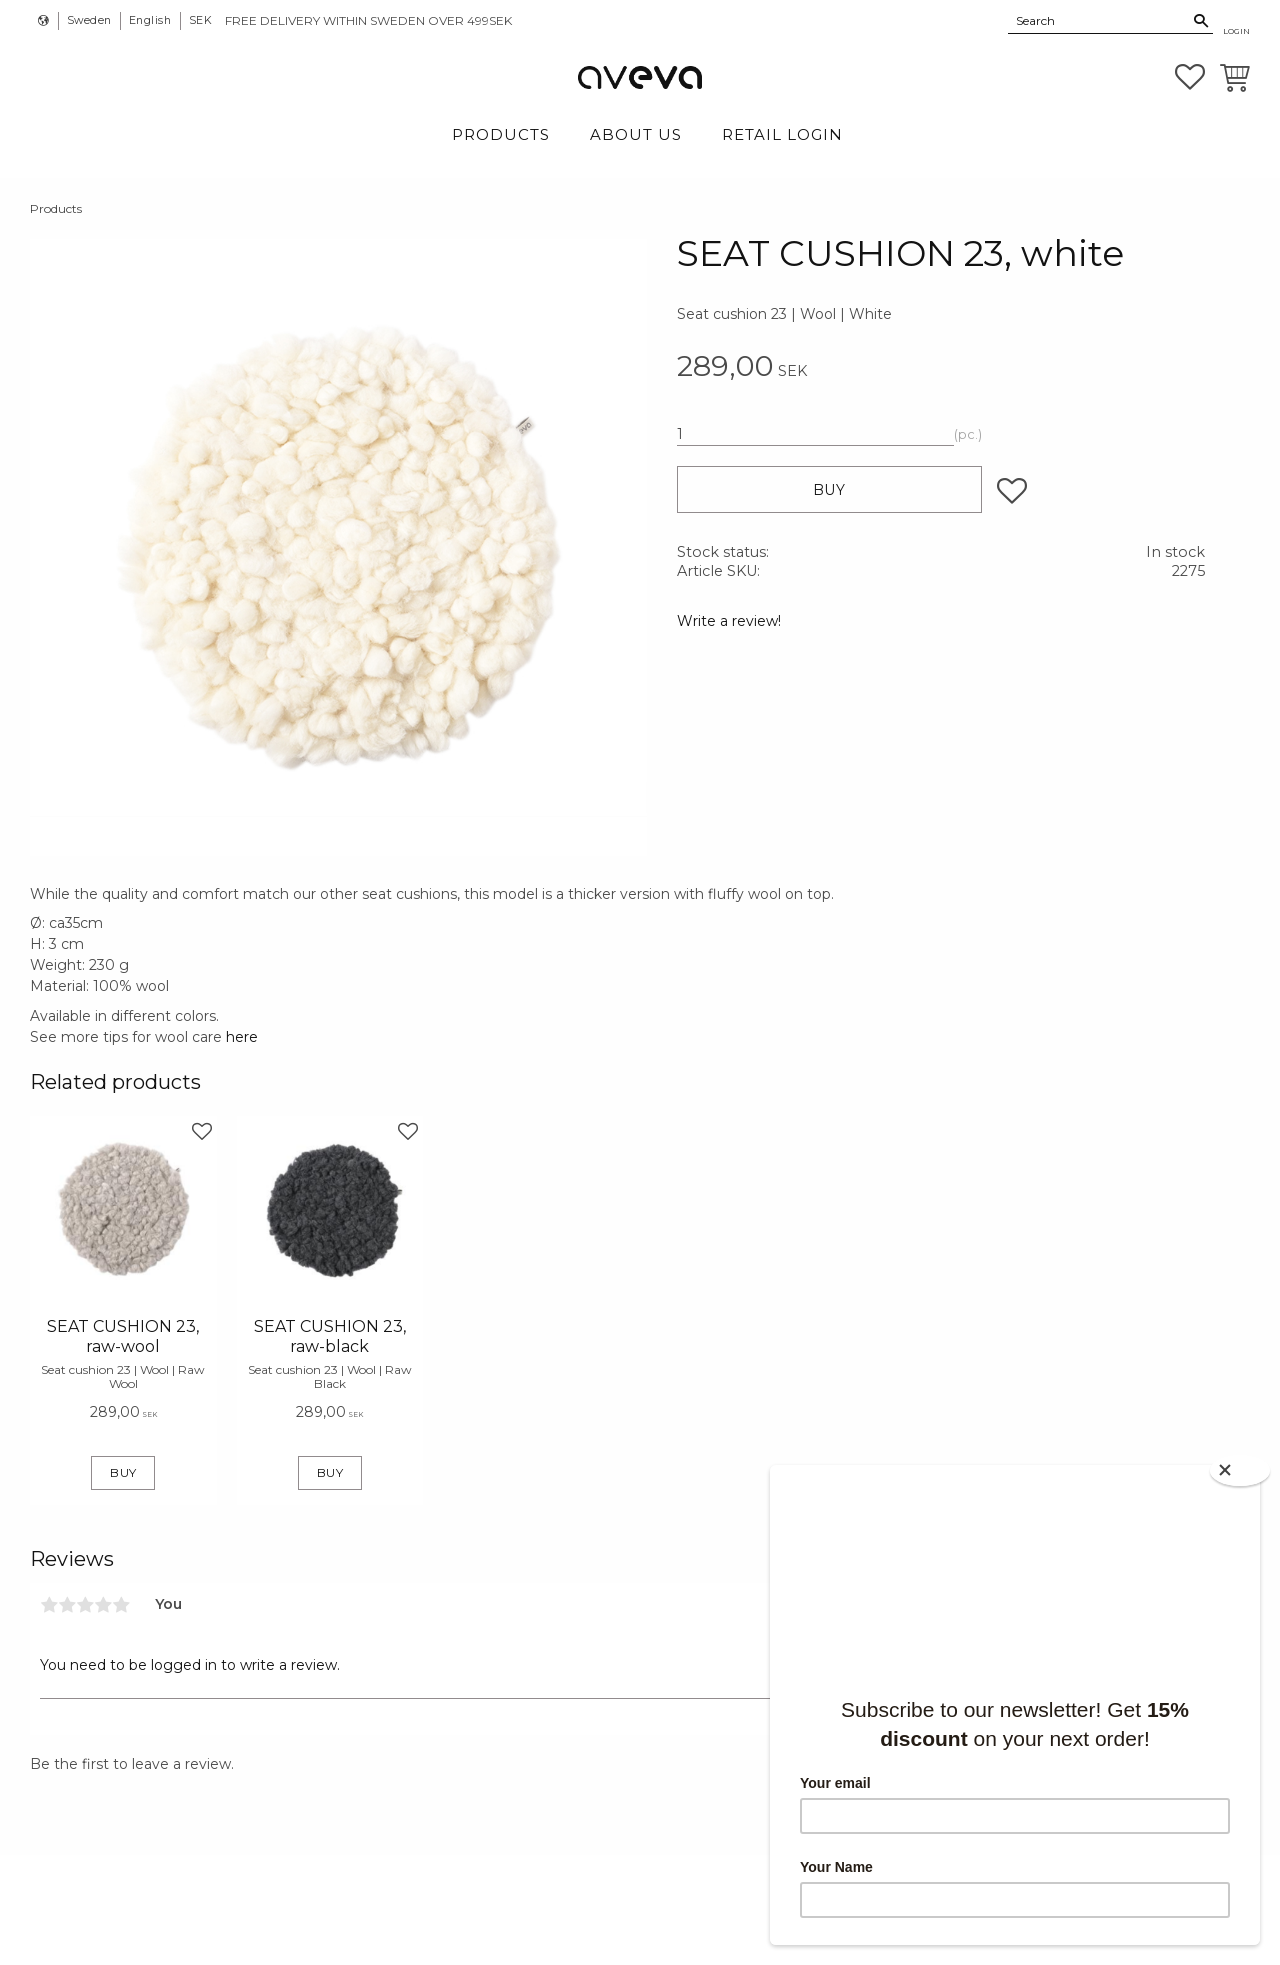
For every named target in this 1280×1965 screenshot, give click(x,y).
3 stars (85, 1605)
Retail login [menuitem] (782, 134)
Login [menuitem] (1236, 31)
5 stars (121, 1605)
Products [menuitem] (501, 134)
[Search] (1201, 21)
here (242, 1037)
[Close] (1240, 1470)
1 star (49, 1605)
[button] (1190, 77)
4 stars (103, 1605)
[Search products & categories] (1099, 20)
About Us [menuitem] (636, 134)
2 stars (67, 1605)
